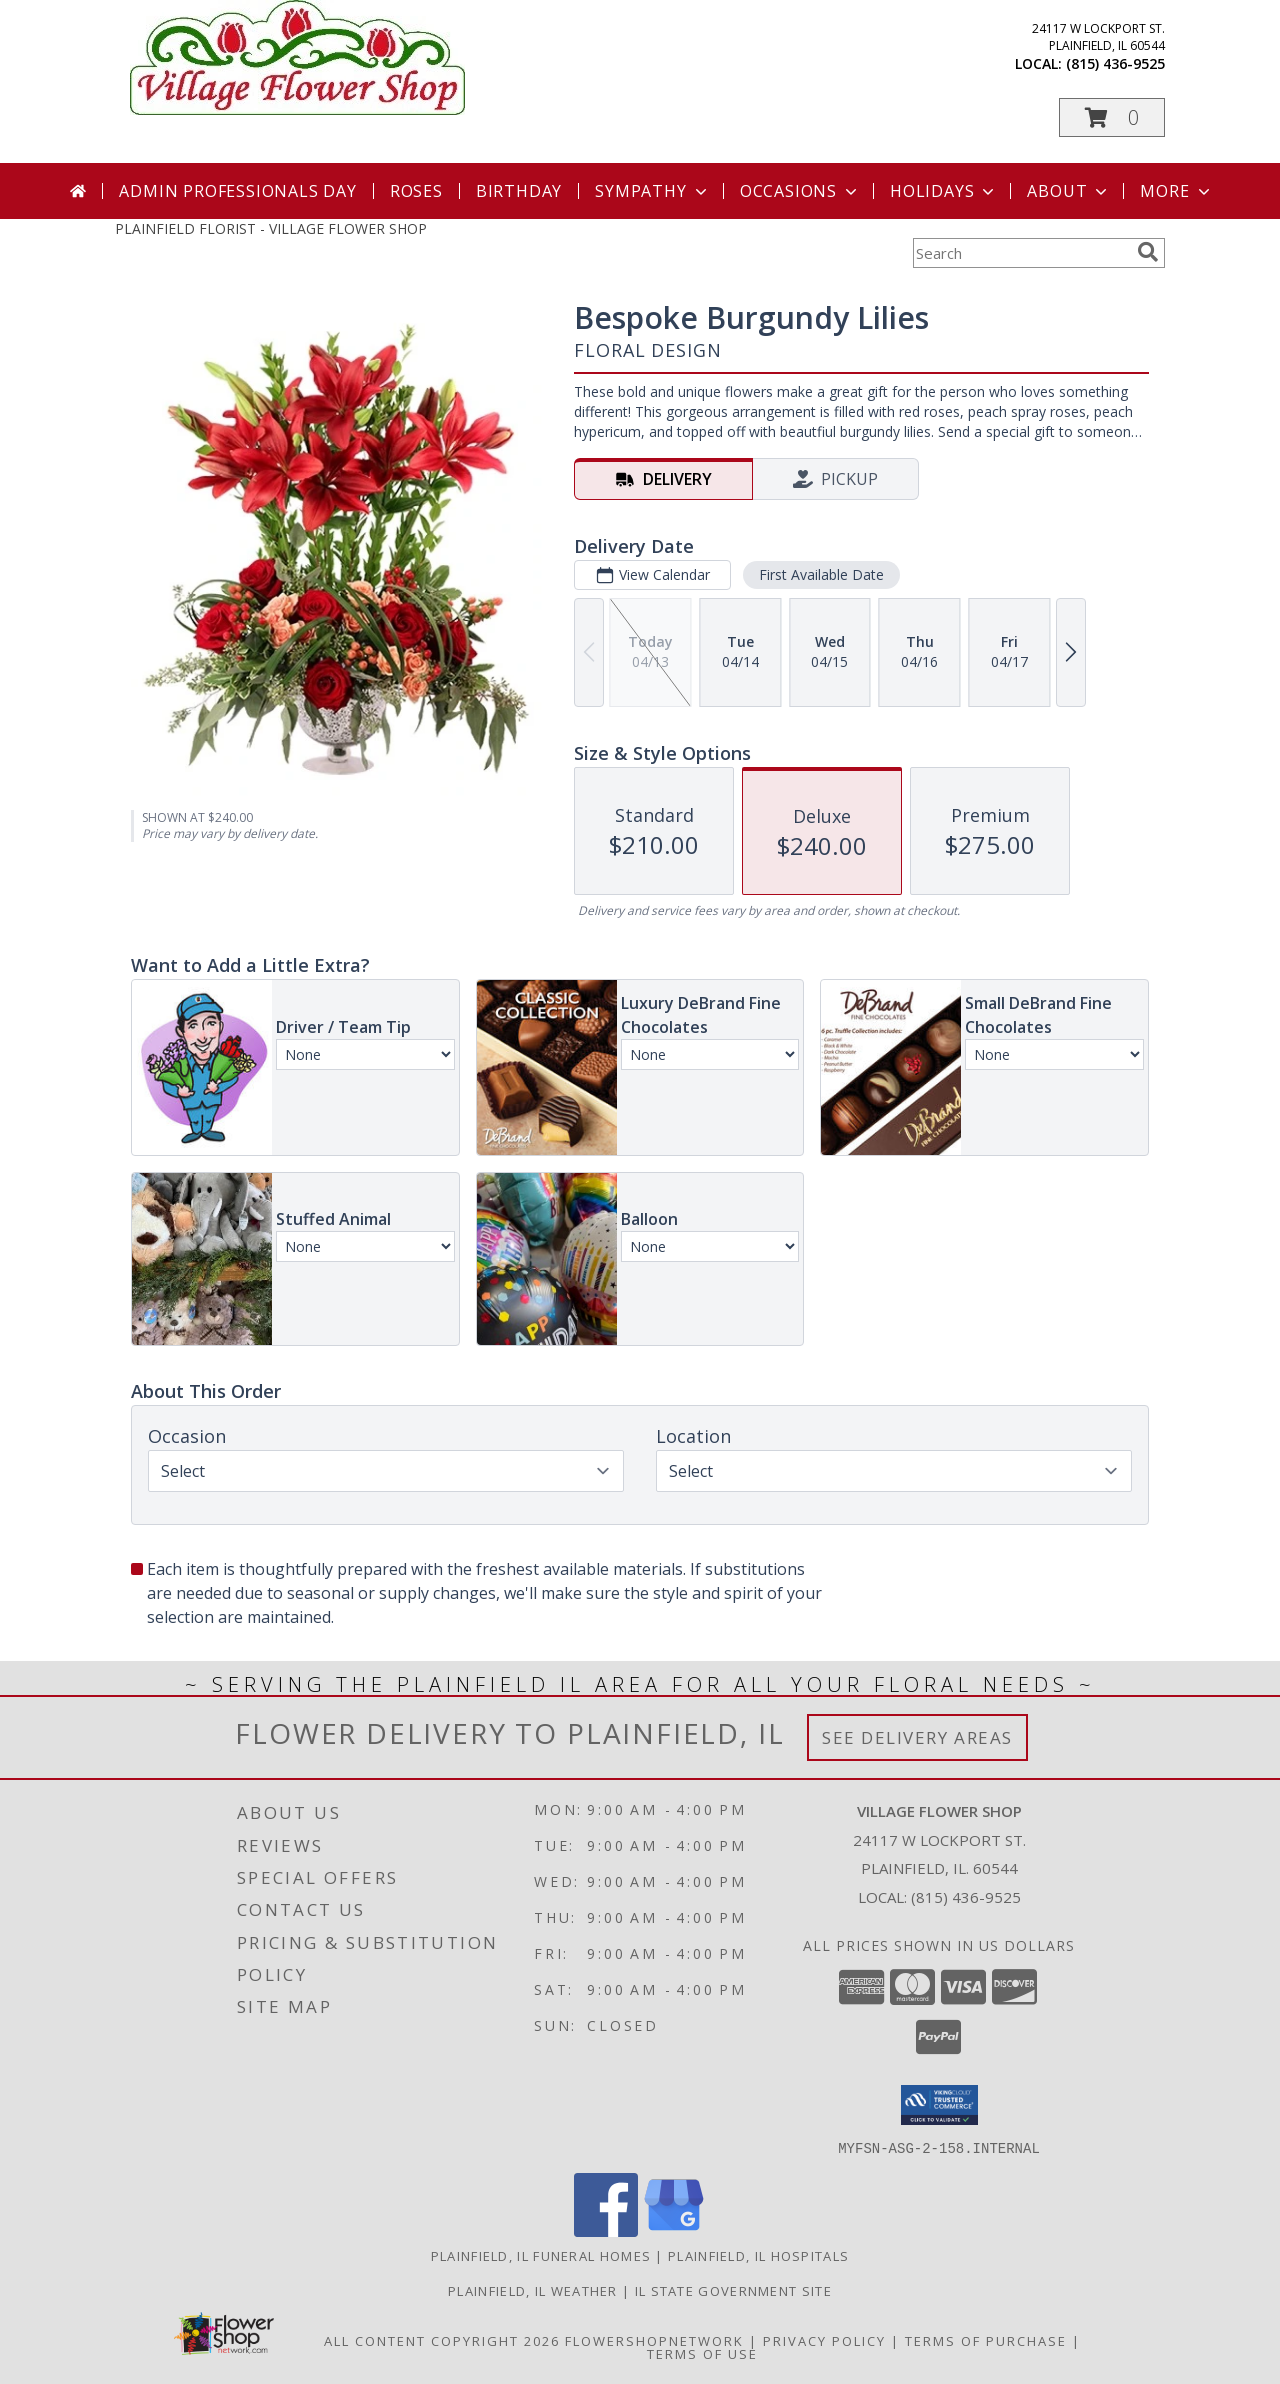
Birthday (519, 191)
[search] (1148, 252)
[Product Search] (1021, 253)
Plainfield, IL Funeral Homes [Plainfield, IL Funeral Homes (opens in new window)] (541, 2255)
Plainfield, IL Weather (533, 2290)
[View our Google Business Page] (674, 2230)
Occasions (800, 191)
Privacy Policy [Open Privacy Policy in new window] (824, 2340)
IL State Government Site (733, 2290)
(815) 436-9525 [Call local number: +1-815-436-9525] (1115, 63)
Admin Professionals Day (237, 191)
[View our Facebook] (606, 2230)
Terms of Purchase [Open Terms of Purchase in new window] (986, 2340)
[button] (1112, 117)
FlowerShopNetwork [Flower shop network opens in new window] (654, 2340)
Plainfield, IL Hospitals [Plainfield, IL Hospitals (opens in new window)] (758, 2255)
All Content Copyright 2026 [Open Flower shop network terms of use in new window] (442, 2340)
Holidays (944, 191)
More (1176, 191)
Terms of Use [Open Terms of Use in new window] (702, 2353)
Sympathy (652, 191)
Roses (416, 191)
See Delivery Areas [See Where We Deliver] (917, 1737)
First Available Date (821, 574)
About (1069, 191)
